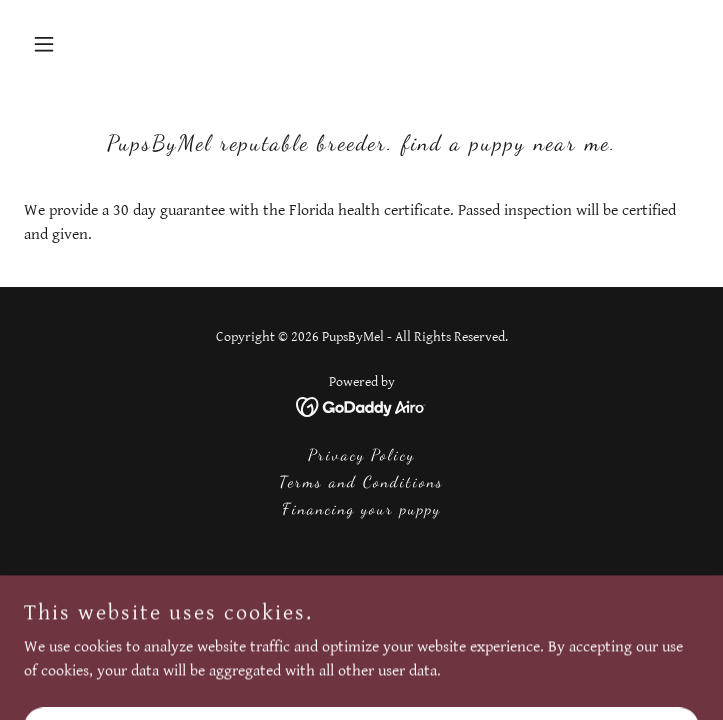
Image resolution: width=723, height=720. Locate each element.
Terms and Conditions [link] (361, 481)
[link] (361, 406)
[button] (74, 44)
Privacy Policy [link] (361, 454)
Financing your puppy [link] (361, 508)
